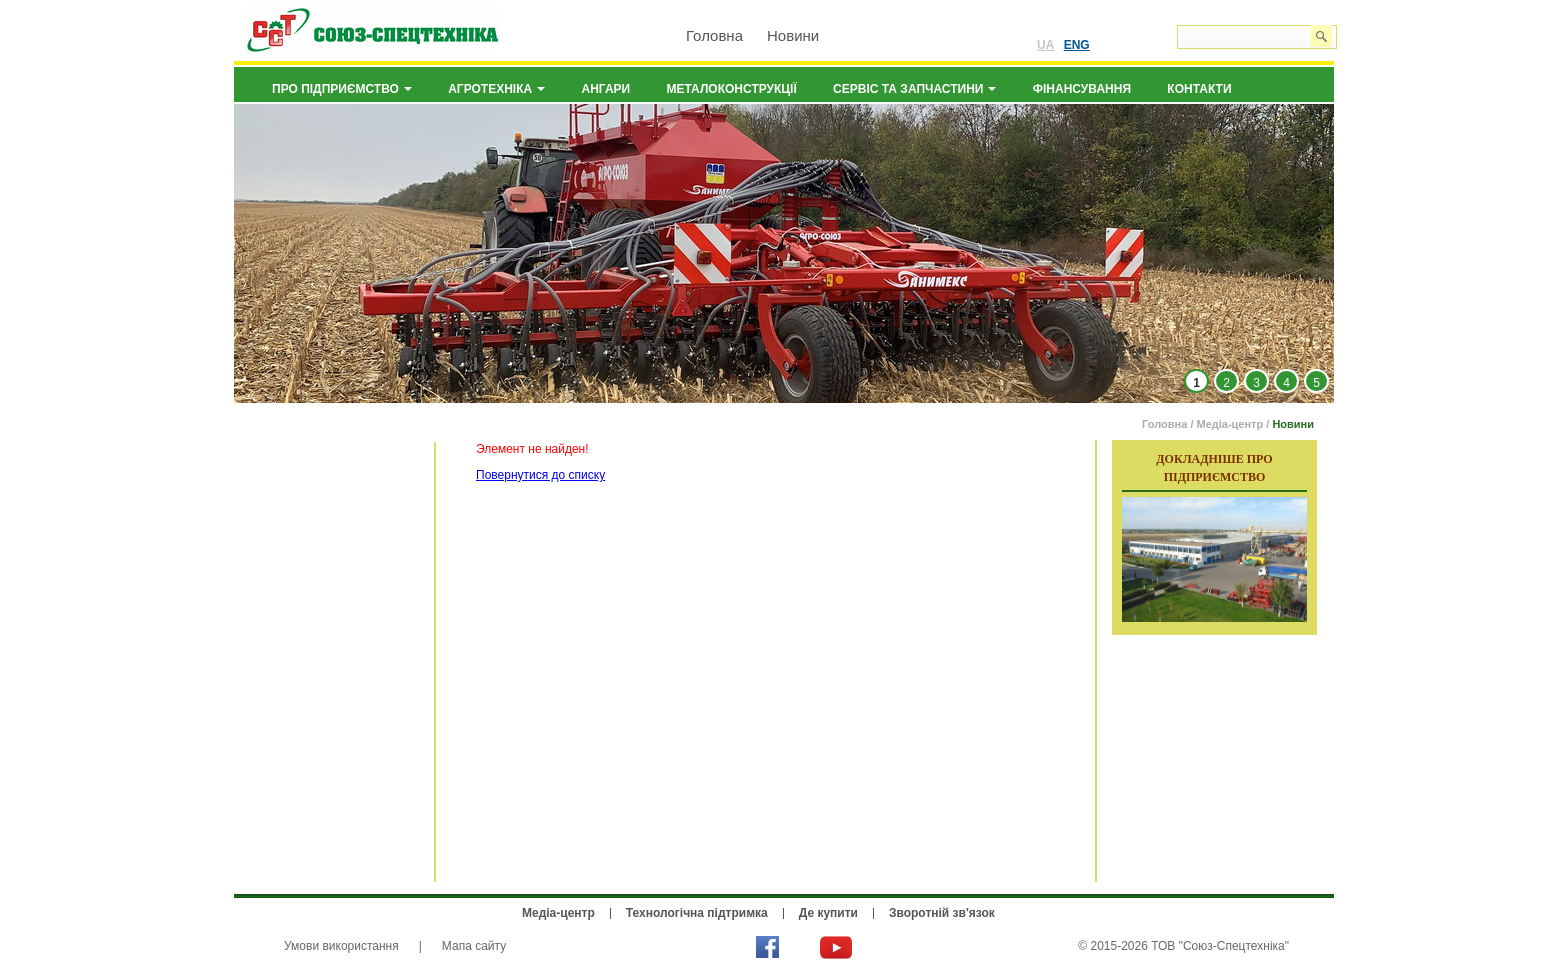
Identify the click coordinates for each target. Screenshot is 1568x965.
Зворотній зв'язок (942, 913)
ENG (1077, 45)
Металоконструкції (732, 89)
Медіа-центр (1230, 424)
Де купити (828, 913)
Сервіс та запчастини (914, 89)
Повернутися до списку (540, 475)
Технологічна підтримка (697, 913)
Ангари (606, 89)
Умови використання (341, 946)
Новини (793, 35)
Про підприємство (342, 89)
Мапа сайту (474, 946)
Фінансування (1082, 89)
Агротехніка (496, 89)
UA (1045, 45)
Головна (714, 35)
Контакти (1199, 89)
